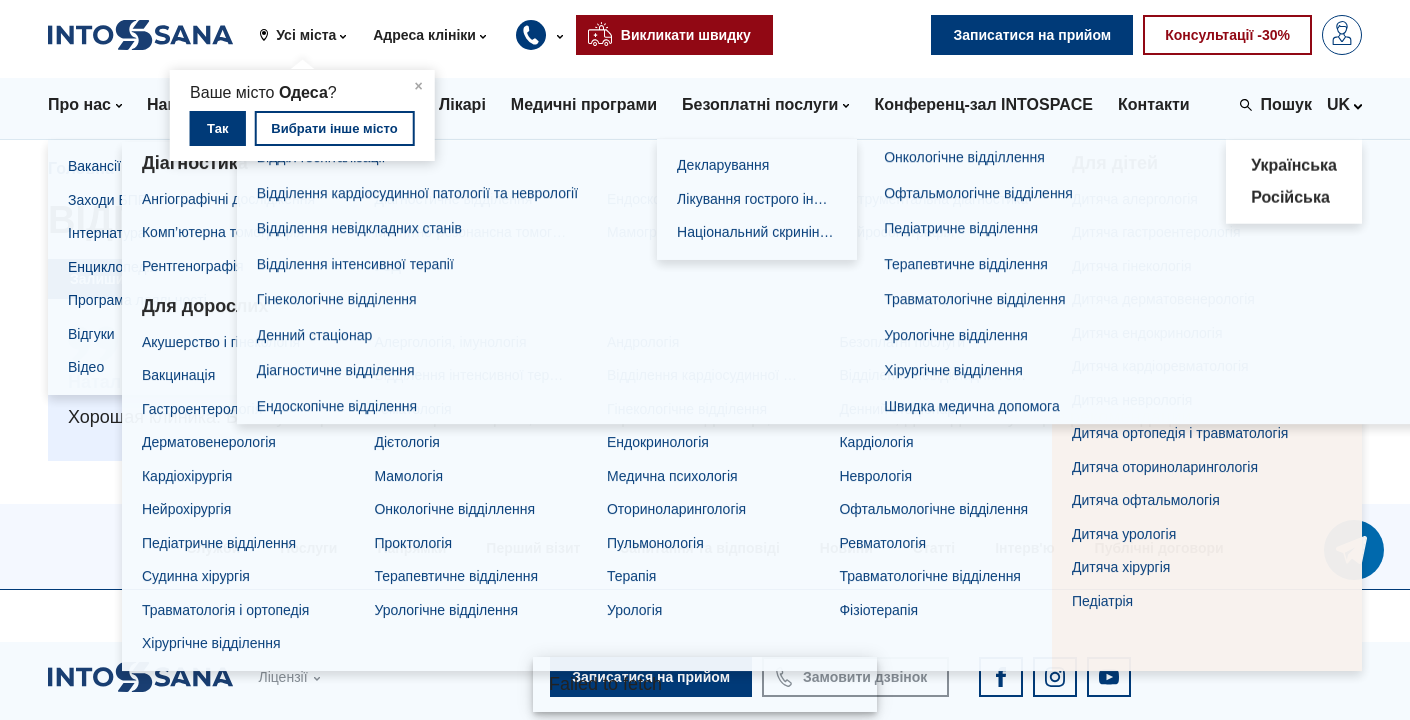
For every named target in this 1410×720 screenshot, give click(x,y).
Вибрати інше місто (334, 128)
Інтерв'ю (1024, 548)
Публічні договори (1159, 548)
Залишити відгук (128, 279)
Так (217, 128)
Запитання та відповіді (699, 548)
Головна (81, 168)
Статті (934, 548)
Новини (846, 548)
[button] (310, 35)
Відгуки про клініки (309, 168)
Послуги (308, 548)
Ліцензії (282, 677)
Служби (213, 548)
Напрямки (411, 548)
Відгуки (174, 168)
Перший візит (533, 548)
